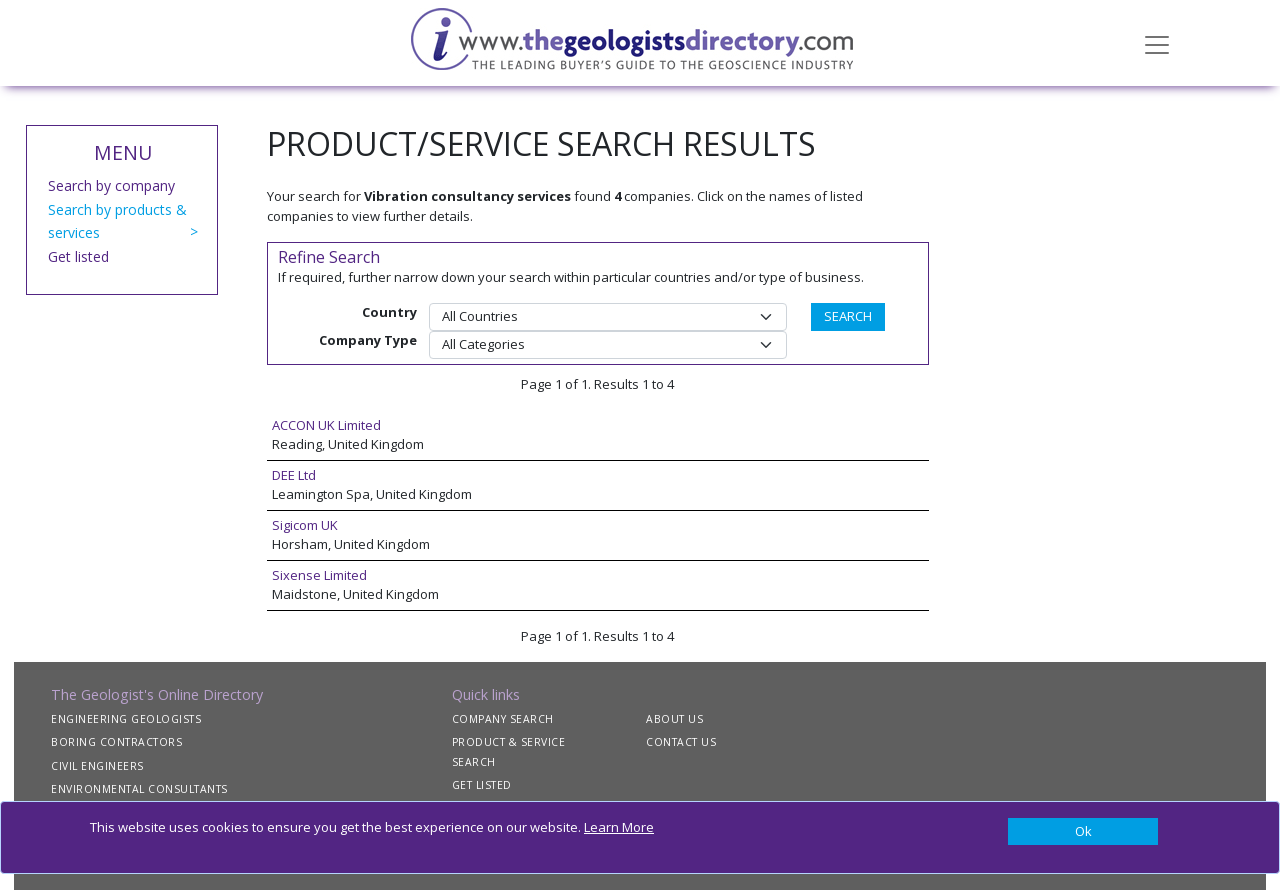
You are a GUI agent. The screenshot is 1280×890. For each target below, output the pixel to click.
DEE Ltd (294, 475)
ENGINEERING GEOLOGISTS (126, 719)
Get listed (78, 256)
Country (389, 312)
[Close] (1083, 832)
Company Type (368, 340)
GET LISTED (482, 785)
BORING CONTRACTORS (116, 742)
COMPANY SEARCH (503, 719)
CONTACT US (681, 742)
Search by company (111, 185)
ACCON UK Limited (326, 425)
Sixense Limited (319, 575)
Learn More (619, 827)
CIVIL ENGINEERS (97, 766)
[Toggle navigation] (1157, 43)
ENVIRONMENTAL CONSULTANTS (139, 789)
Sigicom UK (305, 525)
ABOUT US (674, 719)
